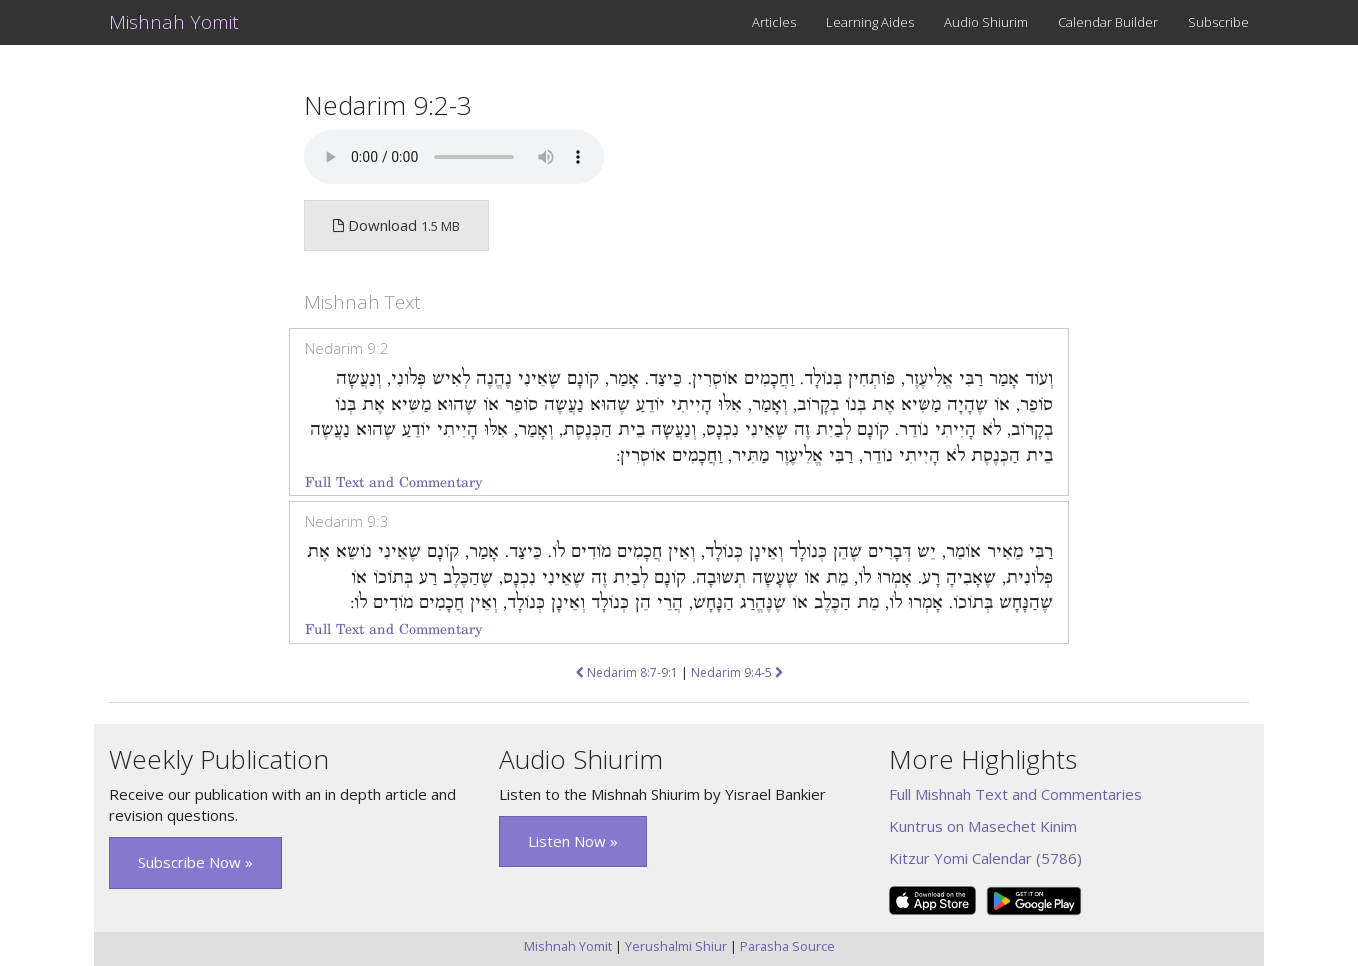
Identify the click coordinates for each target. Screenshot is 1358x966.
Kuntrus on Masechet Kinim (983, 826)
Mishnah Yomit (174, 22)
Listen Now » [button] (573, 841)
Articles (774, 22)
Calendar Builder (1108, 22)
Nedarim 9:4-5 (737, 672)
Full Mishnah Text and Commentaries (1015, 794)
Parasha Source (787, 946)
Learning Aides (870, 22)
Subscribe (1218, 22)
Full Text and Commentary (393, 482)
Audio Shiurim (986, 22)
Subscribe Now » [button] (195, 862)
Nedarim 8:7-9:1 (627, 672)
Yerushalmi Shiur (676, 946)
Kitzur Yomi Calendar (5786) (985, 858)
